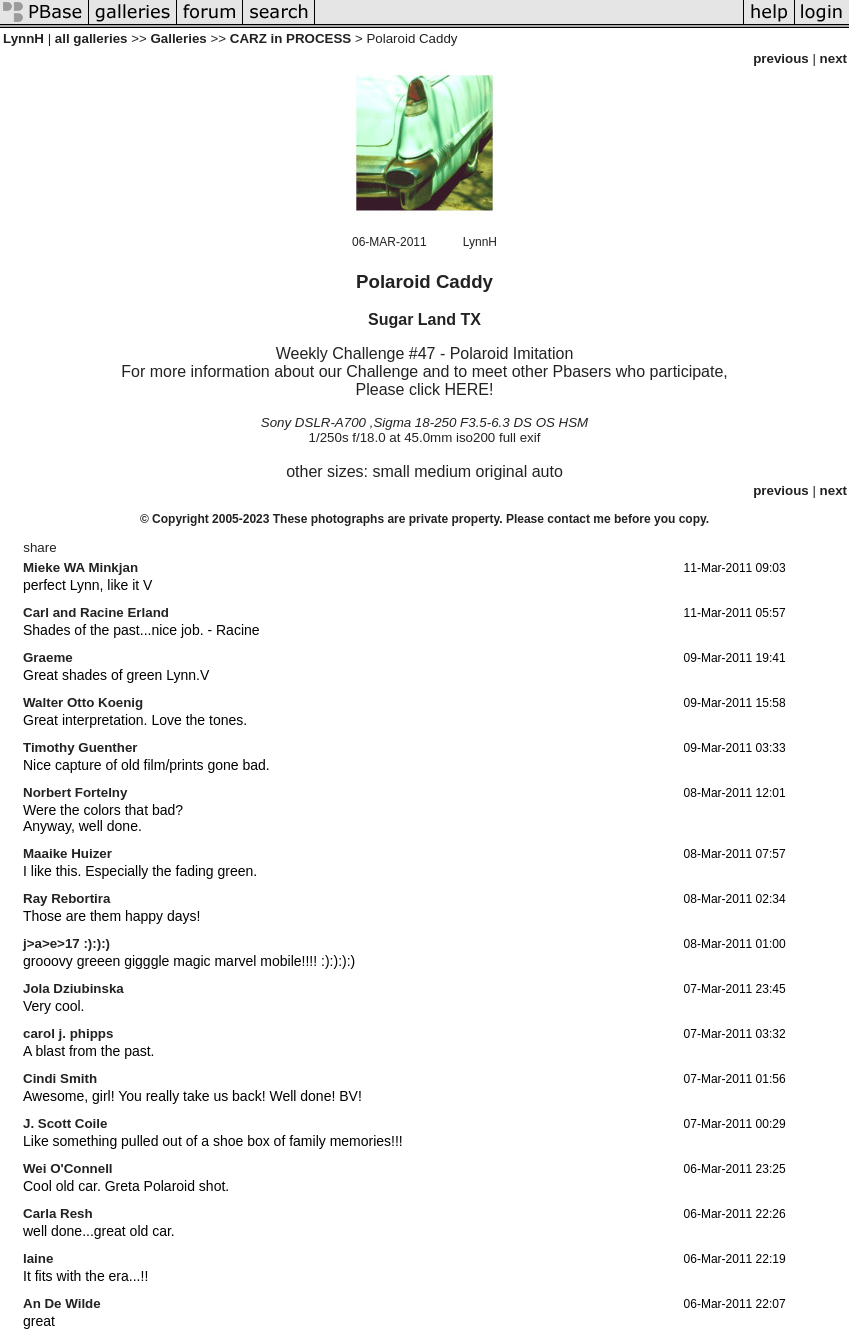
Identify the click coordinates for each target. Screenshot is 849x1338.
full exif (519, 437)
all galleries (91, 38)
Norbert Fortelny (75, 792)
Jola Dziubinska (73, 988)
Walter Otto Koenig (83, 702)
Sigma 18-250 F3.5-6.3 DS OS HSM (480, 422)
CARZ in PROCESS (290, 38)
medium (442, 471)
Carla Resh (58, 1213)
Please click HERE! (425, 389)
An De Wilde (62, 1303)
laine (38, 1258)
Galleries (178, 38)
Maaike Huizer (67, 853)
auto (547, 471)
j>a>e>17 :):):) (66, 943)
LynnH (23, 38)
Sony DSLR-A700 (313, 422)
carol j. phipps (68, 1033)
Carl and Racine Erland (96, 612)
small (390, 471)
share (39, 547)
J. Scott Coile (65, 1123)
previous (781, 58)
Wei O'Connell (68, 1168)
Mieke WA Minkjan (80, 567)
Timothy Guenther (80, 747)
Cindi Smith (60, 1078)
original (502, 471)
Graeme (48, 657)
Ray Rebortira (66, 898)
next (833, 58)
